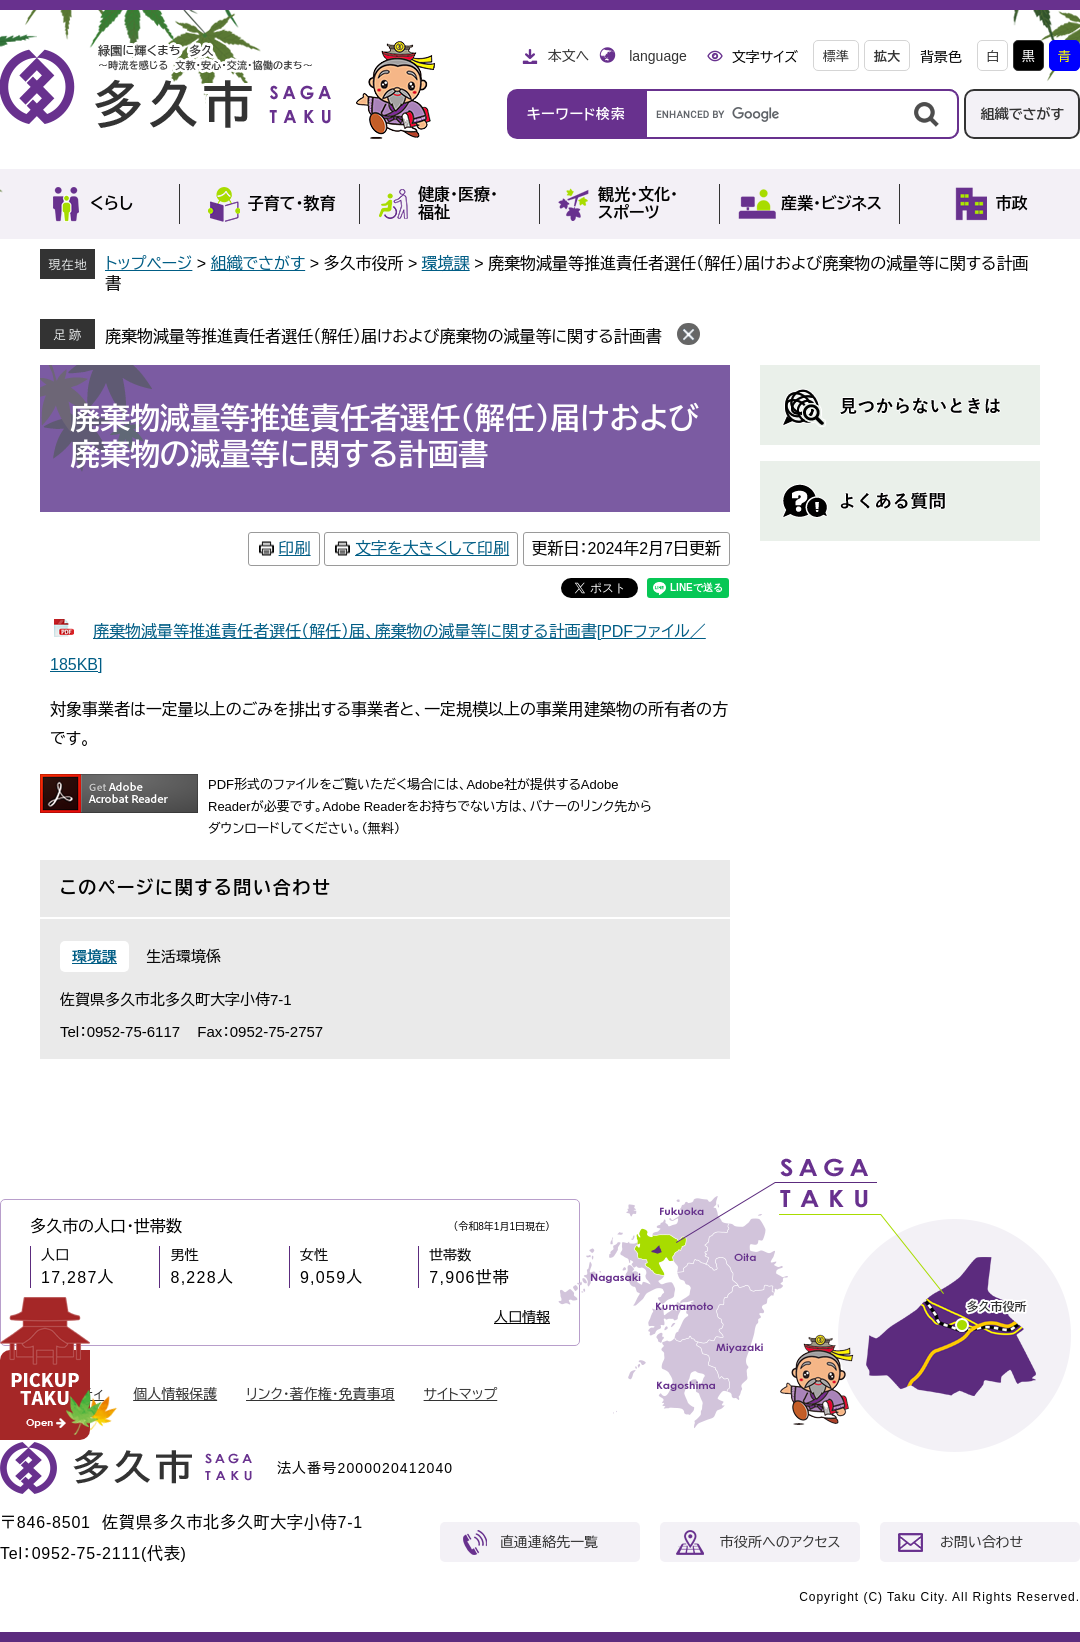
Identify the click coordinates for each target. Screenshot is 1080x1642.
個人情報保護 (175, 1394)
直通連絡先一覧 (549, 1542)
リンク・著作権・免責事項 (320, 1394)
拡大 (887, 56)
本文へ (568, 56)
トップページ (148, 263)
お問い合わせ (981, 1542)
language (658, 56)
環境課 (446, 263)
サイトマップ (461, 1394)
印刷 (295, 548)
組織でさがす (1022, 114)
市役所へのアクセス (780, 1542)
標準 (836, 56)
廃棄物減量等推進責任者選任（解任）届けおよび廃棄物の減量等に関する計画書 (383, 336)
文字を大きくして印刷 (432, 548)
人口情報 (522, 1317)
